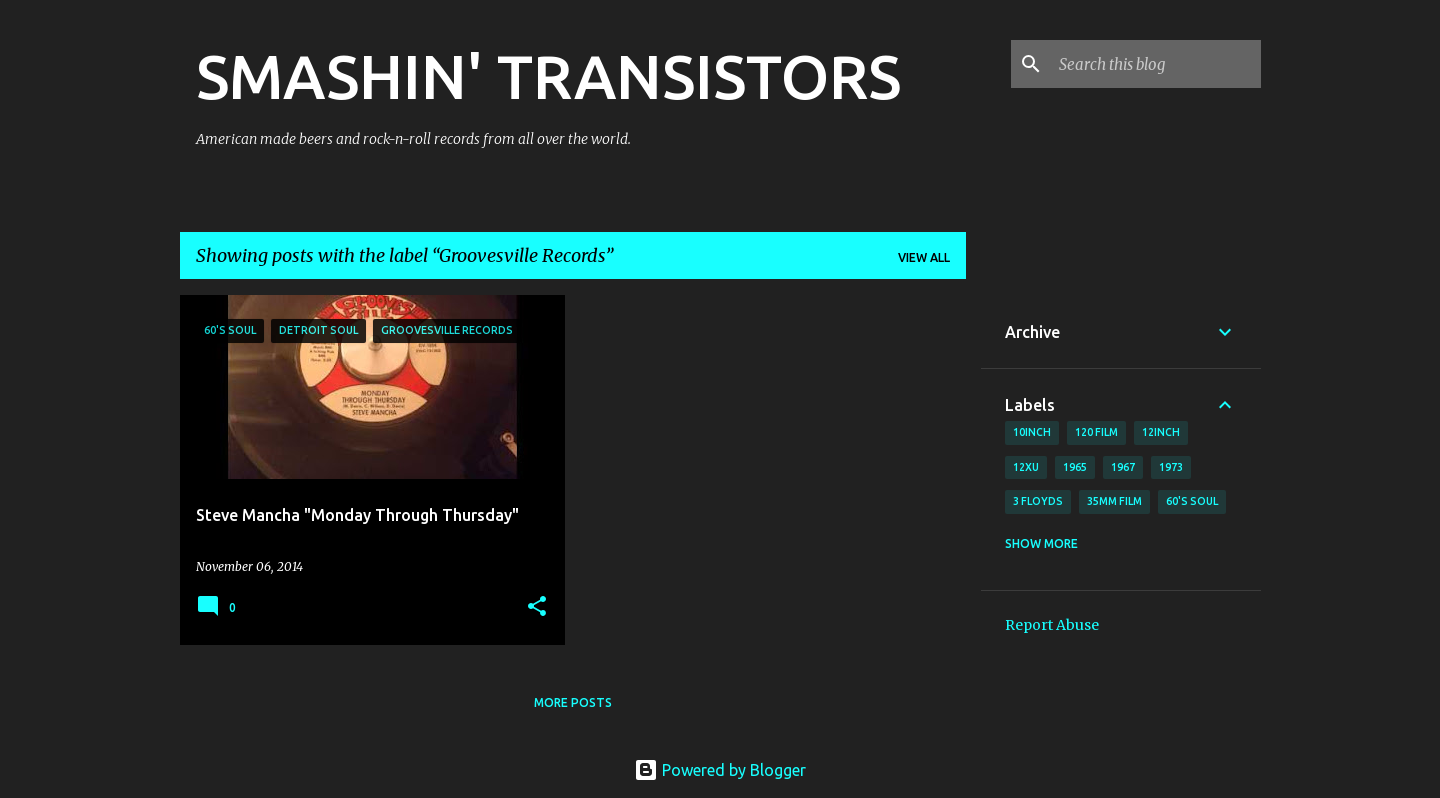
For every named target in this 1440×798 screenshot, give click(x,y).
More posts (573, 702)
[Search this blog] (1156, 64)
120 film (1096, 432)
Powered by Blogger (720, 770)
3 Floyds (1038, 501)
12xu (1026, 467)
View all (924, 257)
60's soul (1192, 501)
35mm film (1114, 501)
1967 (1123, 467)
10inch (1032, 432)
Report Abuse (1052, 625)
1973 (1171, 467)
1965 (1075, 467)
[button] (537, 607)
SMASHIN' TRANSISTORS (548, 76)
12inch (1161, 432)
